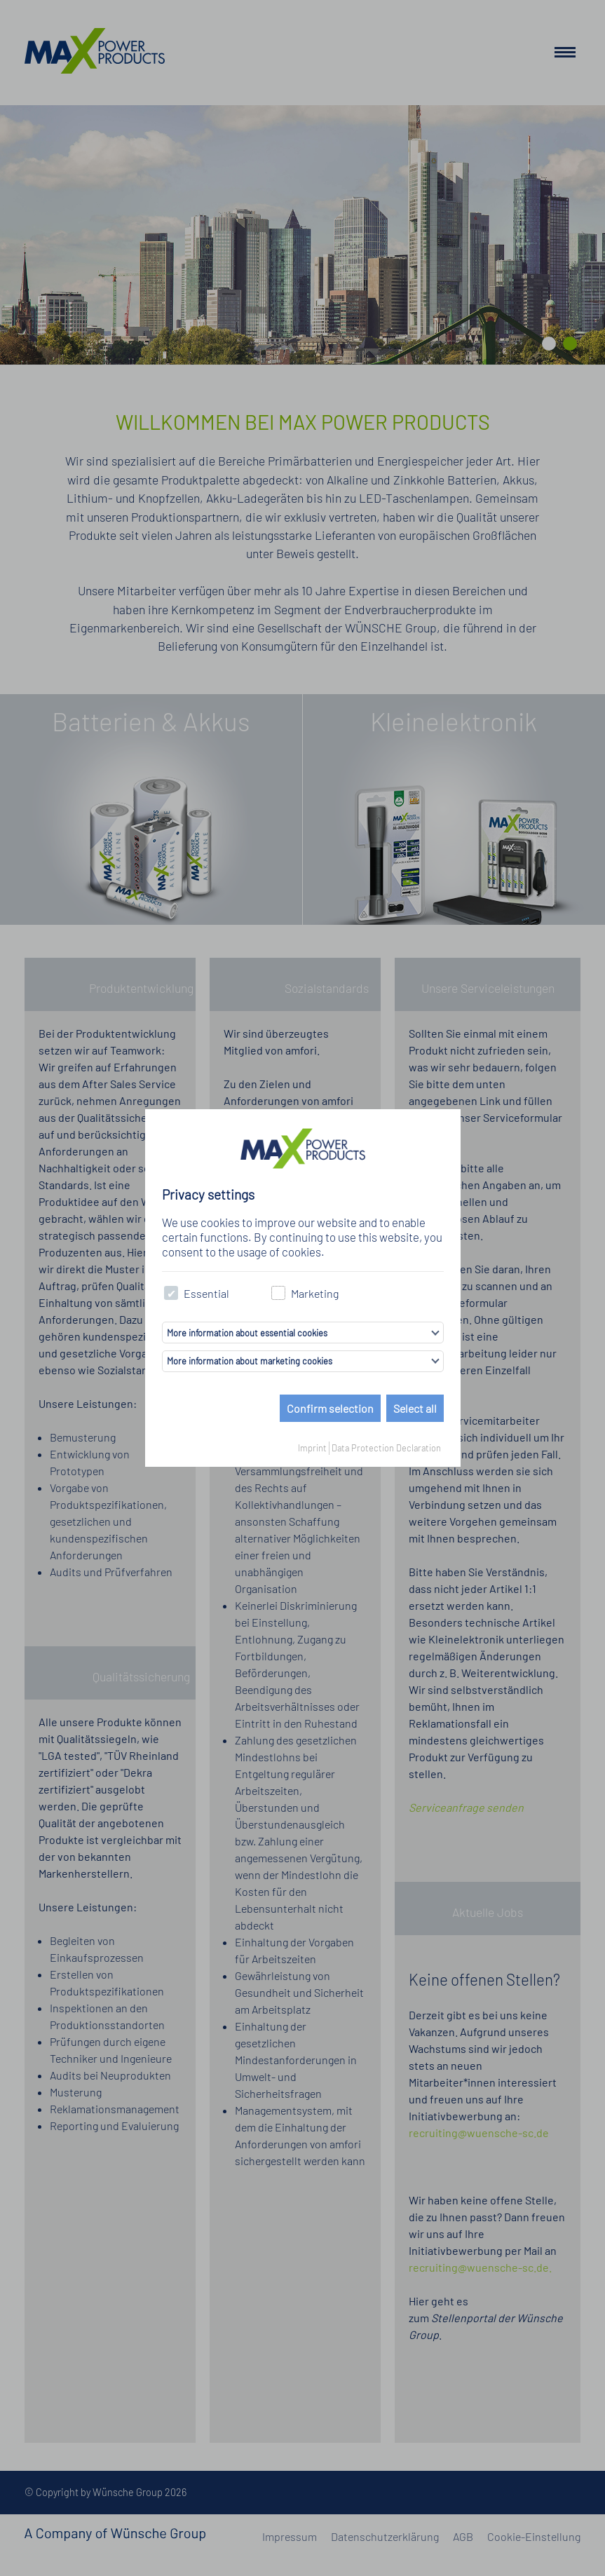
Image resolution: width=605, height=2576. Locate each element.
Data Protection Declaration (386, 1447)
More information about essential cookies (247, 1332)
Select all (415, 1408)
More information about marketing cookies (249, 1361)
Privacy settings (208, 1194)
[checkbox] (171, 1293)
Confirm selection (330, 1408)
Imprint (312, 1447)
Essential (197, 1293)
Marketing (305, 1293)
